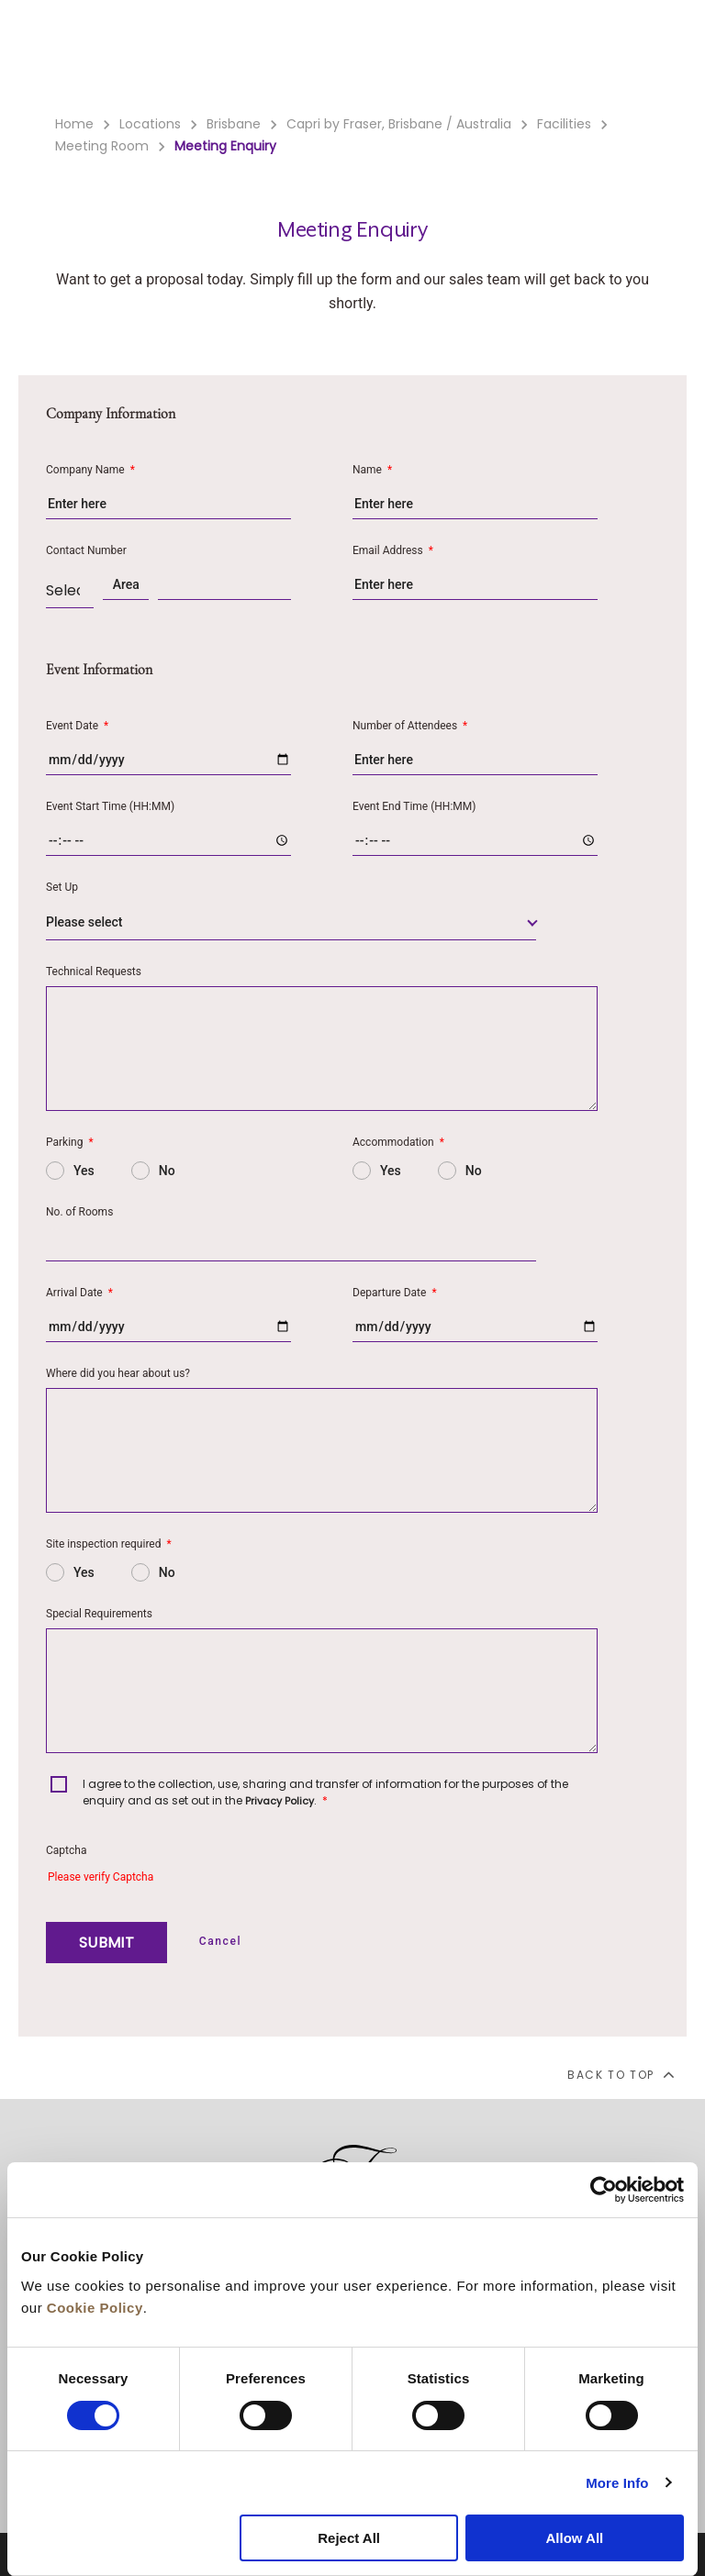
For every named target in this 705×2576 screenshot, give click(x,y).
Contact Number (86, 550)
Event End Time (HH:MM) (414, 806)
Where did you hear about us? (118, 1373)
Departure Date (394, 1292)
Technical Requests (93, 971)
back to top (620, 2074)
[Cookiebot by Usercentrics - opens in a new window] (603, 2190)
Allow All (574, 2538)
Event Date (77, 725)
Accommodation (398, 1142)
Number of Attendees (409, 725)
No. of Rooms (79, 1211)
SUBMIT (106, 1942)
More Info (617, 2483)
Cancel (220, 1941)
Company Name (90, 469)
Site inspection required (109, 1544)
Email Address (392, 550)
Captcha (66, 1850)
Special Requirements (99, 1613)
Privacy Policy (279, 1800)
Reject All (349, 2538)
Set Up (62, 887)
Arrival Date (79, 1292)
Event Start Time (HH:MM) (110, 806)
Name (372, 469)
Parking (70, 1142)
